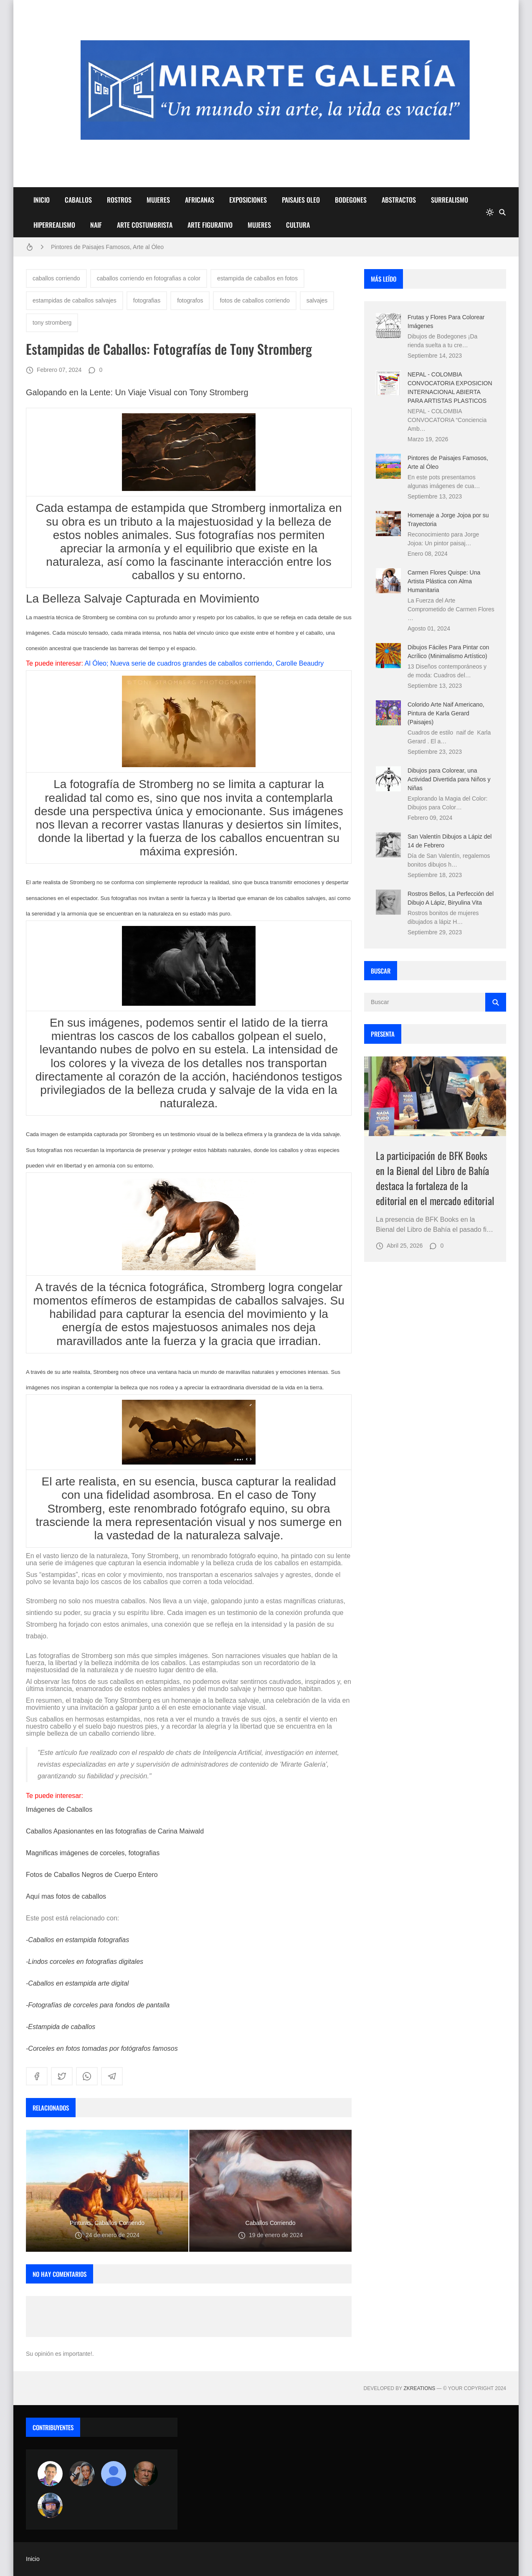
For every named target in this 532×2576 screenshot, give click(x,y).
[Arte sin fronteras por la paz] (50, 2473)
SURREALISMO (449, 200)
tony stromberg (52, 322)
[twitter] (62, 2076)
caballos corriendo (56, 278)
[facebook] (37, 2076)
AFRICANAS (199, 200)
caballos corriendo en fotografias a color (148, 278)
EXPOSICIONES (248, 200)
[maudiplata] (50, 2505)
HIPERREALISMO (54, 225)
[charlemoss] (145, 2473)
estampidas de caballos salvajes (75, 300)
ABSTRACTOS (399, 200)
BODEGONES (351, 200)
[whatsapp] (87, 2076)
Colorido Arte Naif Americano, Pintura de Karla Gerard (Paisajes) (446, 713)
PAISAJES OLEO (301, 200)
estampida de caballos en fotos (257, 278)
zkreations (419, 2388)
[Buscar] (502, 212)
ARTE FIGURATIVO (210, 225)
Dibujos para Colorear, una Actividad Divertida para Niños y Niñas (449, 779)
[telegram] (112, 2076)
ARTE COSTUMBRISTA (144, 225)
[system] (490, 212)
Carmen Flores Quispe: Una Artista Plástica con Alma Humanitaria (444, 581)
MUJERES (158, 200)
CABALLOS (78, 200)
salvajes (317, 300)
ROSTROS (119, 200)
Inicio (33, 2559)
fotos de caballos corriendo (254, 300)
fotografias (146, 300)
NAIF (96, 225)
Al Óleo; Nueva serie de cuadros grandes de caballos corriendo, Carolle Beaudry (204, 663)
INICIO (41, 200)
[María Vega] (113, 2473)
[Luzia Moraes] (81, 2473)
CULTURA (298, 225)
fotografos (190, 300)
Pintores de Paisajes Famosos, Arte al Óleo (107, 247)
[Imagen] (435, 1096)
